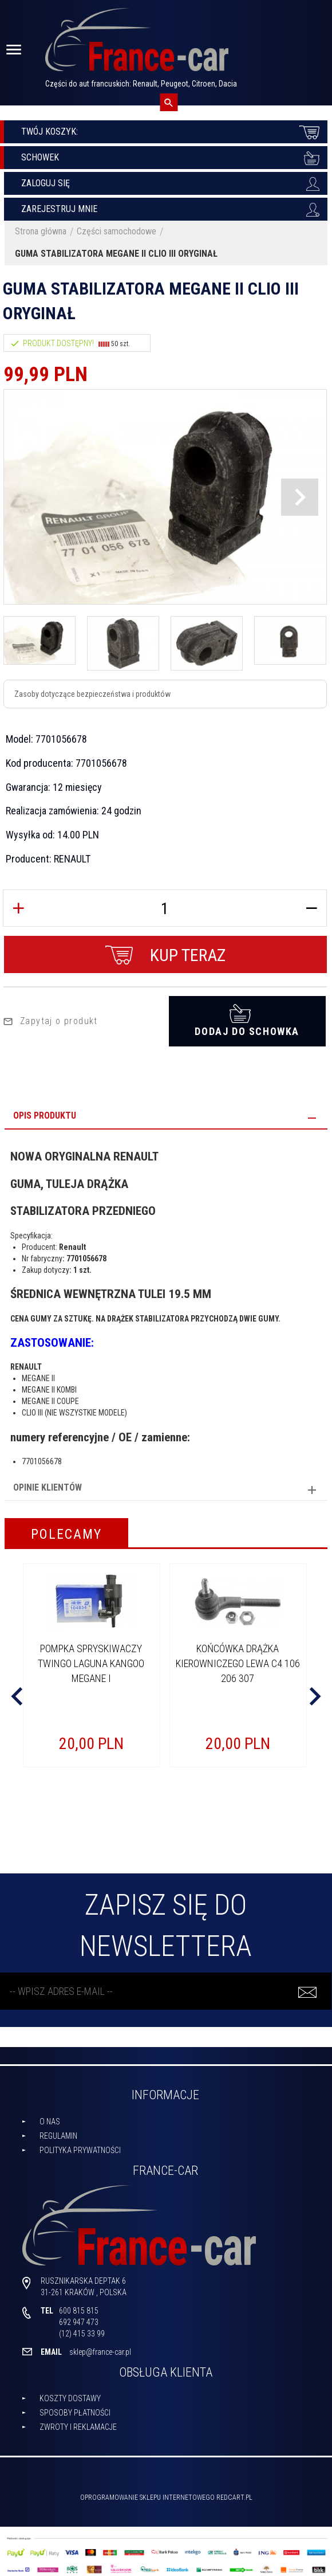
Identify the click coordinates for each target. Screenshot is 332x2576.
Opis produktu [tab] (44, 1110)
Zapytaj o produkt (50, 1015)
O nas (49, 2116)
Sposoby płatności (74, 2408)
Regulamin (58, 2130)
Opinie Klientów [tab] (47, 1482)
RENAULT (72, 859)
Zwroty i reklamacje (78, 2422)
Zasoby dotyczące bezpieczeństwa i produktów (92, 694)
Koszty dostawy (70, 2393)
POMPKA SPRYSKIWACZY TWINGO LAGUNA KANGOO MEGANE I (91, 1658)
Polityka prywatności (80, 2145)
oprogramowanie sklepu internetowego (147, 2493)
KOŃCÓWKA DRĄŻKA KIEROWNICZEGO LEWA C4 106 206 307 (238, 1658)
